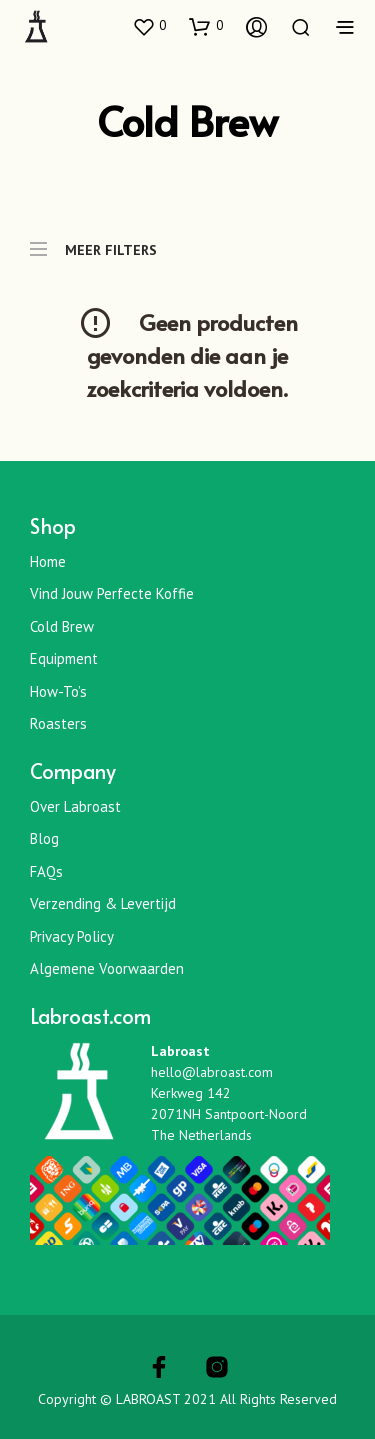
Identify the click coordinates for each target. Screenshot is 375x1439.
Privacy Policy (72, 936)
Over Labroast (75, 806)
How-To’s (58, 691)
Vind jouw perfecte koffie (112, 593)
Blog (44, 838)
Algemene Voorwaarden (107, 968)
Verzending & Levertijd (103, 903)
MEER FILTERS (93, 240)
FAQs (46, 871)
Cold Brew (62, 626)
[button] (149, 26)
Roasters (58, 723)
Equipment (64, 658)
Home (48, 561)
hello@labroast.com (212, 1072)
